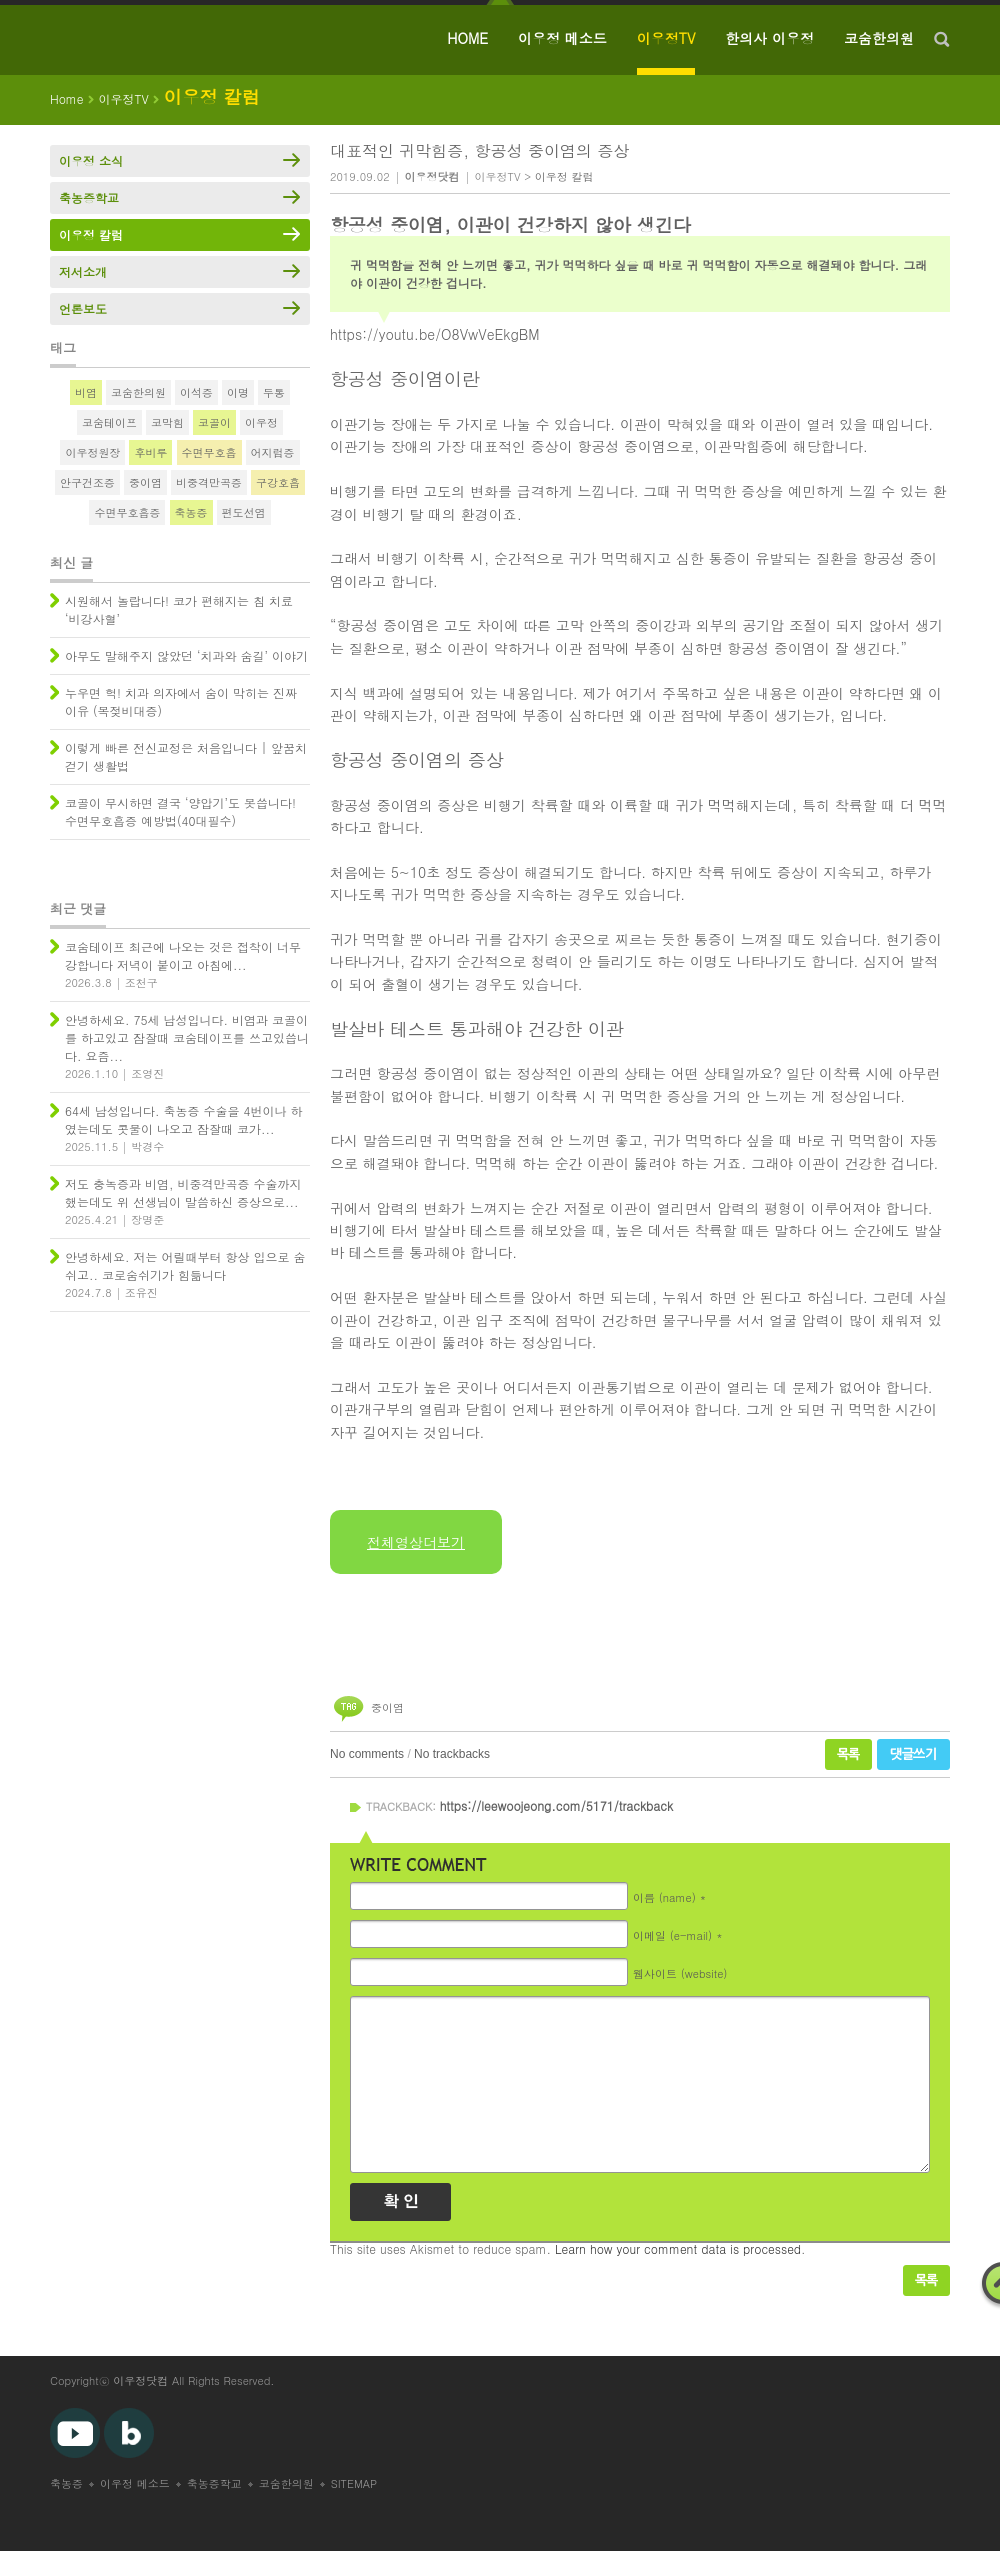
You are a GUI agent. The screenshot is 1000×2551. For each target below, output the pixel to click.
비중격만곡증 (209, 482)
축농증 (191, 512)
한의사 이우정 (769, 38)
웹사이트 (680, 1973)
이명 (238, 392)
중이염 (387, 1707)
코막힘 (167, 422)
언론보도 (83, 308)
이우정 (261, 422)
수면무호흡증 (127, 512)
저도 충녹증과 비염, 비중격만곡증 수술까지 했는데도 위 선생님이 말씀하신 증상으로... (183, 1192)
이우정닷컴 (140, 2380)
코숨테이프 (109, 422)
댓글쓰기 (913, 1754)
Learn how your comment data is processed (678, 2248)
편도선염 (244, 512)
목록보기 (926, 2280)
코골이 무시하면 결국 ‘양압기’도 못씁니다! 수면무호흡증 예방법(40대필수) (180, 811)
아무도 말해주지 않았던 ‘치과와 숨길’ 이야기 (186, 655)
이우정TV (666, 38)
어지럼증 (273, 452)
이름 (664, 1897)
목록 (848, 1754)
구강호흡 (278, 482)
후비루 (150, 452)
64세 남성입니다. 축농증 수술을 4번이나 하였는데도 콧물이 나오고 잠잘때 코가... (184, 1119)
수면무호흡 (209, 452)
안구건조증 (87, 482)
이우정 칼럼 (564, 176)
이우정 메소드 (562, 38)
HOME (467, 38)
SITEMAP (354, 2483)
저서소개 (83, 271)
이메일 (672, 1935)
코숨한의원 (879, 38)
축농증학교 (89, 197)
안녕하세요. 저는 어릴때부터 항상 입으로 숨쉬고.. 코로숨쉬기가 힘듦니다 (185, 1265)
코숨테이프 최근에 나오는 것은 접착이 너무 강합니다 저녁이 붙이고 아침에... (183, 955)
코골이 (214, 422)
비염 (86, 392)
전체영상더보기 (416, 1542)
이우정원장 (92, 452)
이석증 (196, 392)
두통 (274, 392)
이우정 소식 (91, 160)
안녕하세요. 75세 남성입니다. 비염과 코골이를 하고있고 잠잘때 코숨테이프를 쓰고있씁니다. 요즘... (187, 1037)
